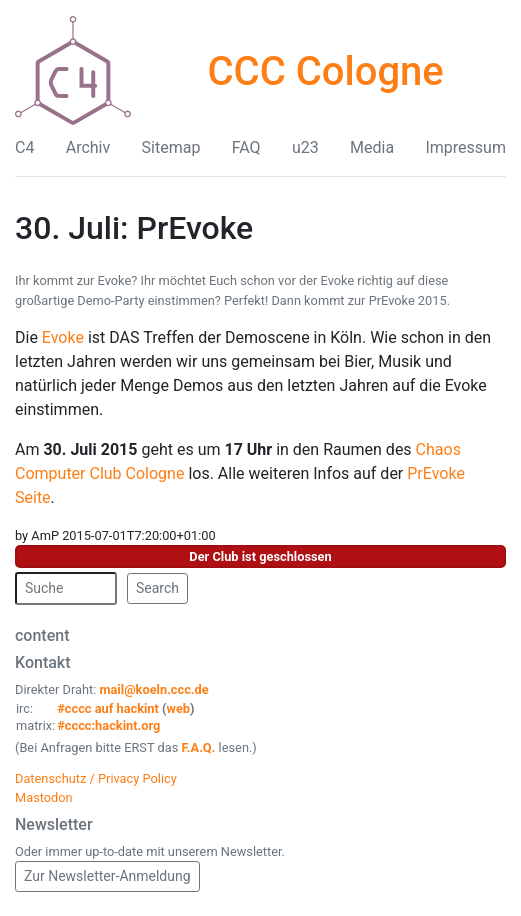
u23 (305, 147)
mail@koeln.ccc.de (153, 689)
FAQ (246, 147)
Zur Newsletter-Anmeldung (107, 876)
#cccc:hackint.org (108, 725)
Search (157, 588)
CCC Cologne (325, 71)
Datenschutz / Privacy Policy (96, 778)
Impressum (465, 147)
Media (372, 147)
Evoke (63, 337)
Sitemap (171, 147)
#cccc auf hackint (108, 708)
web (179, 708)
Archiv (88, 147)
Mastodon (44, 797)
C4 (24, 147)
